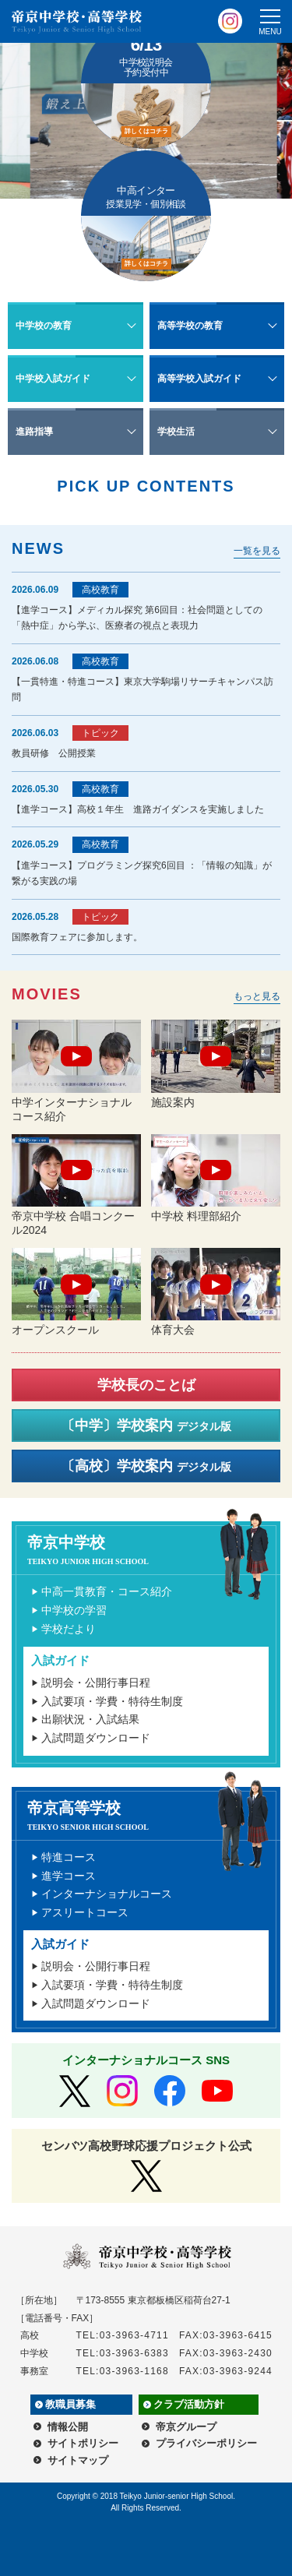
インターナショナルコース (106, 1893)
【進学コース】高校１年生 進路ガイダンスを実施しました (138, 809)
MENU (270, 31)
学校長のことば (146, 1385)
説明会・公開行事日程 (95, 1682)
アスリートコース (84, 1912)
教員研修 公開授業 (54, 753)
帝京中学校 (151, 1550)
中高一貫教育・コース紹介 (106, 1591)
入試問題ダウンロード (95, 1738)
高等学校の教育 (190, 325)
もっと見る (257, 996)
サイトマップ (77, 2460)
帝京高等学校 (151, 1815)
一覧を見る (257, 550)
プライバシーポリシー (206, 2443)
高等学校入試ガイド (199, 378)
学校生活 (176, 431)
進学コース (68, 1875)
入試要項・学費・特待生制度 (112, 1701)
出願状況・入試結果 (90, 1719)
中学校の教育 (44, 325)
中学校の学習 (74, 1610)
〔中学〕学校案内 (146, 1425)
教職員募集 (70, 2404)
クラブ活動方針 (188, 2404)
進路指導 (34, 431)
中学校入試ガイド (53, 378)
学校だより (68, 1629)
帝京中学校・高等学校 (77, 21)
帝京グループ (186, 2427)
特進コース (68, 1857)
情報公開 (67, 2427)
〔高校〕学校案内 (146, 1466)
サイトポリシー (82, 2443)
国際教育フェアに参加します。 (77, 937)
